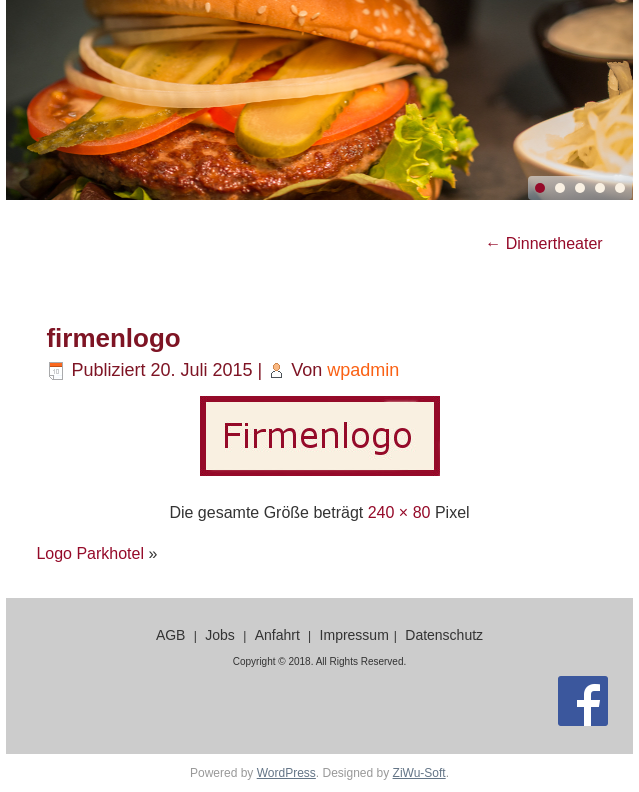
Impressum (354, 635)
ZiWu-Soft (419, 773)
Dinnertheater (543, 243)
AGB (171, 635)
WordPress (286, 773)
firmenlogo (113, 338)
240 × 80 (399, 512)
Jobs (220, 635)
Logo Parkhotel (90, 553)
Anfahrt (277, 635)
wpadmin (363, 370)
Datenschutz (444, 635)
